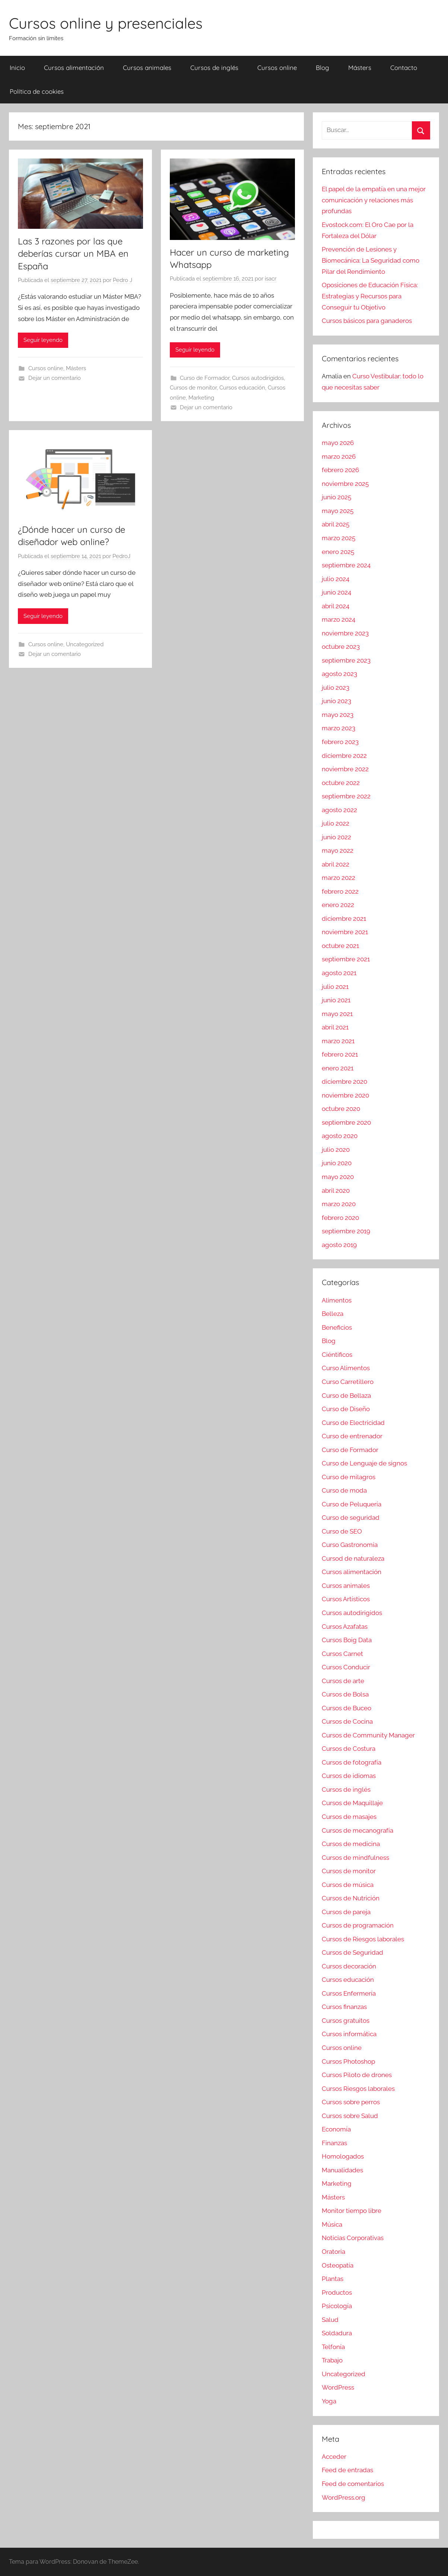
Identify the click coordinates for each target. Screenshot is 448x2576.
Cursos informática (349, 2034)
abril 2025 (335, 524)
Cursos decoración (349, 1966)
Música (332, 2224)
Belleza (332, 1313)
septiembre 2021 (346, 959)
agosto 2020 (340, 1136)
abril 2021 (335, 1027)
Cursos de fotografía (351, 1762)
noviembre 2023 (345, 633)
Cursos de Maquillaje (352, 1803)
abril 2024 (335, 606)
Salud (330, 2319)
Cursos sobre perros (351, 2102)
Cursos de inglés (214, 67)
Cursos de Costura (348, 1748)
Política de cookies (37, 91)
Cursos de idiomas (349, 1775)
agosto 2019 (339, 1245)
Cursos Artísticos (346, 1599)
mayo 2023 (337, 714)
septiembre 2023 (346, 660)
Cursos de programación (358, 1925)
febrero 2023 (340, 742)
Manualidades (342, 2170)
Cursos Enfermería (349, 1993)
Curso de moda (344, 1490)
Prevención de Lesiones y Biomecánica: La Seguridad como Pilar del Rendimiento (370, 260)
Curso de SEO (342, 1531)
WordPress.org (343, 2497)
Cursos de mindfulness (355, 1857)
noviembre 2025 (345, 483)
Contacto (403, 67)
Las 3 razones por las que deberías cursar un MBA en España (73, 254)
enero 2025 (338, 551)
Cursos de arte (343, 1681)
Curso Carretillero (348, 1381)
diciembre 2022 (344, 755)
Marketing (201, 397)
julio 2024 (335, 579)
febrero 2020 (340, 1217)
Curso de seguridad (350, 1517)
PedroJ (121, 556)
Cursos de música (348, 1884)
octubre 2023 (341, 646)
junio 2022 (336, 837)
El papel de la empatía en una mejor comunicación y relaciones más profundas (374, 200)
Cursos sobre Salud (350, 2116)
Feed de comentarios (353, 2483)
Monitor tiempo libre (351, 2210)
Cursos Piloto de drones (357, 2075)
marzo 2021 (338, 1041)
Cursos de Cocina (347, 1721)
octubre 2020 (341, 1108)
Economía (336, 2129)
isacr (270, 278)
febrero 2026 (340, 470)
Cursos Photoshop (348, 2061)
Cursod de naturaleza (353, 1558)
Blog (322, 67)
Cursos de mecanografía (357, 1830)
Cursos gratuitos (345, 2020)
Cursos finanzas (344, 2007)
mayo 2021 (337, 1014)
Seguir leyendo (43, 340)
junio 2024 (336, 592)
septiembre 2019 (346, 1231)
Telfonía (333, 2347)
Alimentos (337, 1300)
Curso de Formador (204, 378)
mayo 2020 (338, 1176)
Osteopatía (337, 2265)
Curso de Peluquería (351, 1504)
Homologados (343, 2156)
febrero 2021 (340, 1054)
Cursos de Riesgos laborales (363, 1939)
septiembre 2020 (346, 1122)
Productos (337, 2292)
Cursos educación (242, 387)
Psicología (337, 2306)
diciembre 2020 (344, 1081)
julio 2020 (336, 1149)
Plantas (332, 2278)
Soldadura (337, 2333)
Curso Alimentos (346, 1368)
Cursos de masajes (349, 1816)
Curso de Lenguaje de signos (364, 1463)
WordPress (338, 2387)
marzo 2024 (338, 619)
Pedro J (122, 280)
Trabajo (332, 2360)
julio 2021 (335, 986)
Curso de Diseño (346, 1409)
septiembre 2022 (346, 796)
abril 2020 (336, 1190)
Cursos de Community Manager (368, 1735)
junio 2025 (336, 497)
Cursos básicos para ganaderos (367, 320)
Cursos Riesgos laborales (358, 2088)
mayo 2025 (337, 511)
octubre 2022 (341, 782)
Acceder (334, 2456)
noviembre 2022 (345, 769)
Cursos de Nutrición (350, 1898)
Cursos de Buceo (346, 1708)
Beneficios (337, 1327)
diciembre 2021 (344, 918)
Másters (359, 67)
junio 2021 (336, 1000)
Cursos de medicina (351, 1844)
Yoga (329, 2401)
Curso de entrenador (352, 1436)
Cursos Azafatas (345, 1626)
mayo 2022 (337, 850)
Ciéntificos (337, 1354)
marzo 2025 (338, 538)
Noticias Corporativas (353, 2238)
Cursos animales (147, 67)
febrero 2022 (340, 891)
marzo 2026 (339, 456)
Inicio (17, 67)
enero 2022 (338, 905)
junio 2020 (337, 1163)
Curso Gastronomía (350, 1544)
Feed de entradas (347, 2470)
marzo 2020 (339, 1204)
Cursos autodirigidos (258, 378)
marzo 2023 (338, 728)
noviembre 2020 (345, 1095)
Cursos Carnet (342, 1653)
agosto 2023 (339, 673)
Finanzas (334, 2143)
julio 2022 (335, 823)
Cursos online (277, 67)
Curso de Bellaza (346, 1395)
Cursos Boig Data (347, 1640)
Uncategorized (85, 644)
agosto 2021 (339, 973)
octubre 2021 (340, 945)
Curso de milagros (348, 1477)
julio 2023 (335, 687)
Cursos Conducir (346, 1667)
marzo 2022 (338, 877)
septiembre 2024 (346, 565)
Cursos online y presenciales (106, 23)
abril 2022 (335, 864)
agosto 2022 (339, 810)
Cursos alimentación (74, 67)
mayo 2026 (338, 442)
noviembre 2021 (345, 932)
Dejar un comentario (54, 378)
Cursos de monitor (193, 387)
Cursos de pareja (346, 1912)
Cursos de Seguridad (352, 1952)
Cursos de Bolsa (345, 1694)
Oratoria (333, 2251)
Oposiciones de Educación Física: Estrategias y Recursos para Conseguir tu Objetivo (370, 296)
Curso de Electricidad (353, 1422)
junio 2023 (336, 701)
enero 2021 (337, 1068)
